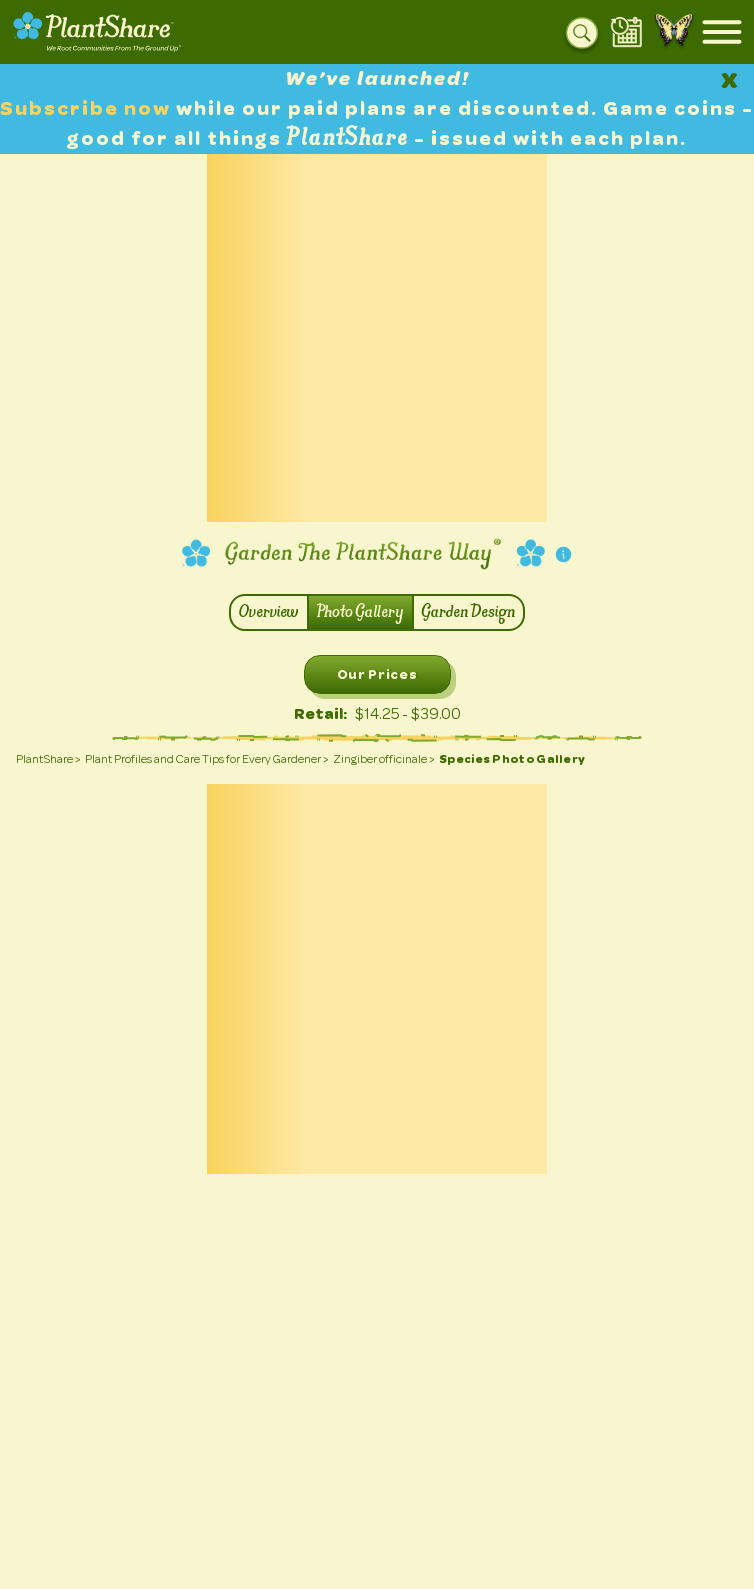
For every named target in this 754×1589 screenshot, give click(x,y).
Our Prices (377, 674)
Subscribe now (88, 108)
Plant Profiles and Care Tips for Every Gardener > (207, 759)
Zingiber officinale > (384, 759)
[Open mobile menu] (722, 32)
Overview (269, 612)
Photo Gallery (360, 612)
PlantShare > (48, 759)
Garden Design (468, 612)
